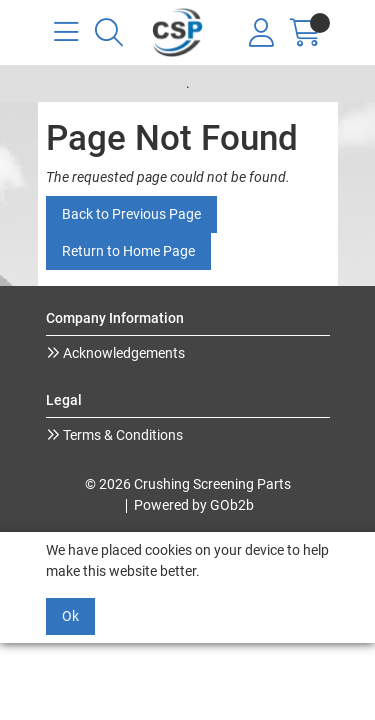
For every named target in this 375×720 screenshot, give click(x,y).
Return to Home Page (128, 251)
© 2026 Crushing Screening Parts (188, 484)
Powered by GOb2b (194, 505)
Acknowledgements (122, 353)
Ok (70, 616)
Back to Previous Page (131, 214)
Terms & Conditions (121, 435)
